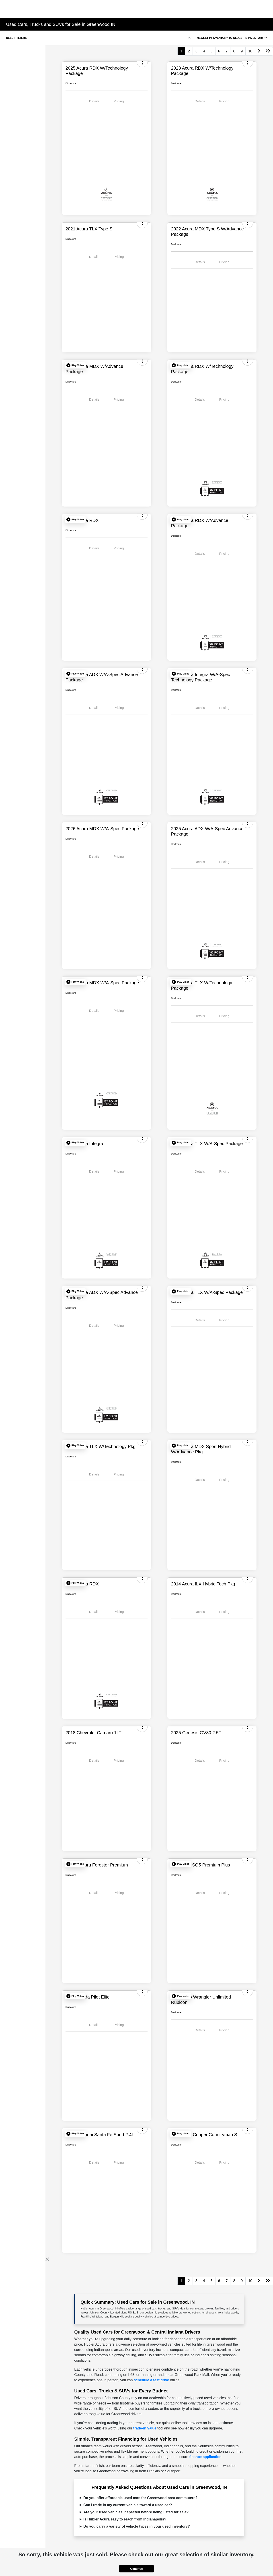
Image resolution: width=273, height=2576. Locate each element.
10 (250, 51)
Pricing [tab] (119, 101)
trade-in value (144, 2428)
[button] (75, 365)
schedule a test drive (151, 2380)
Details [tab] (94, 101)
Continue (136, 2568)
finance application (205, 2457)
